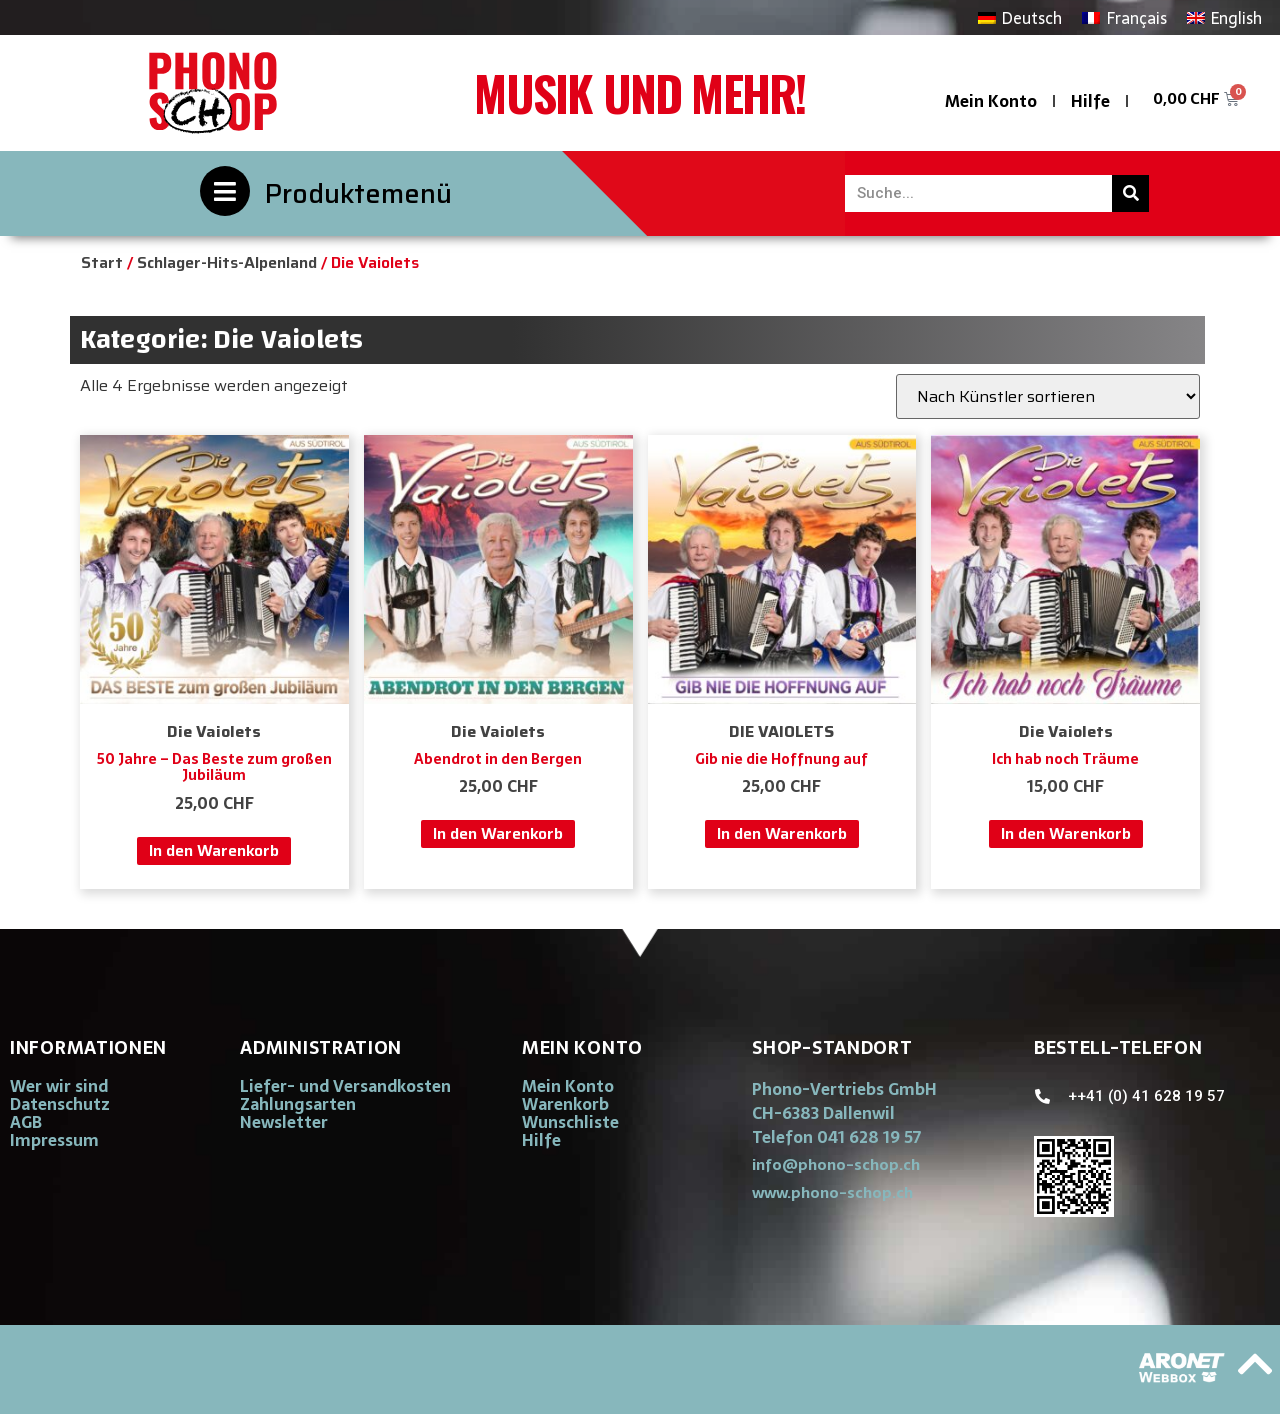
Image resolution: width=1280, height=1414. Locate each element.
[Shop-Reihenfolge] (1048, 396)
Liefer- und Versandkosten (345, 1086)
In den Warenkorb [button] (214, 850)
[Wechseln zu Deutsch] (1020, 17)
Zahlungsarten (298, 1104)
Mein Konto (991, 101)
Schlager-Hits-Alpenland (227, 262)
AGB (26, 1122)
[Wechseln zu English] (1224, 17)
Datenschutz (60, 1104)
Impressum (54, 1140)
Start (102, 262)
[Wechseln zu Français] (1124, 17)
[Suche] (1130, 193)
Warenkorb (565, 1104)
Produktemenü (358, 193)
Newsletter (284, 1122)
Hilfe (1090, 101)
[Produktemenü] (225, 191)
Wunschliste (570, 1122)
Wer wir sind (59, 1086)
